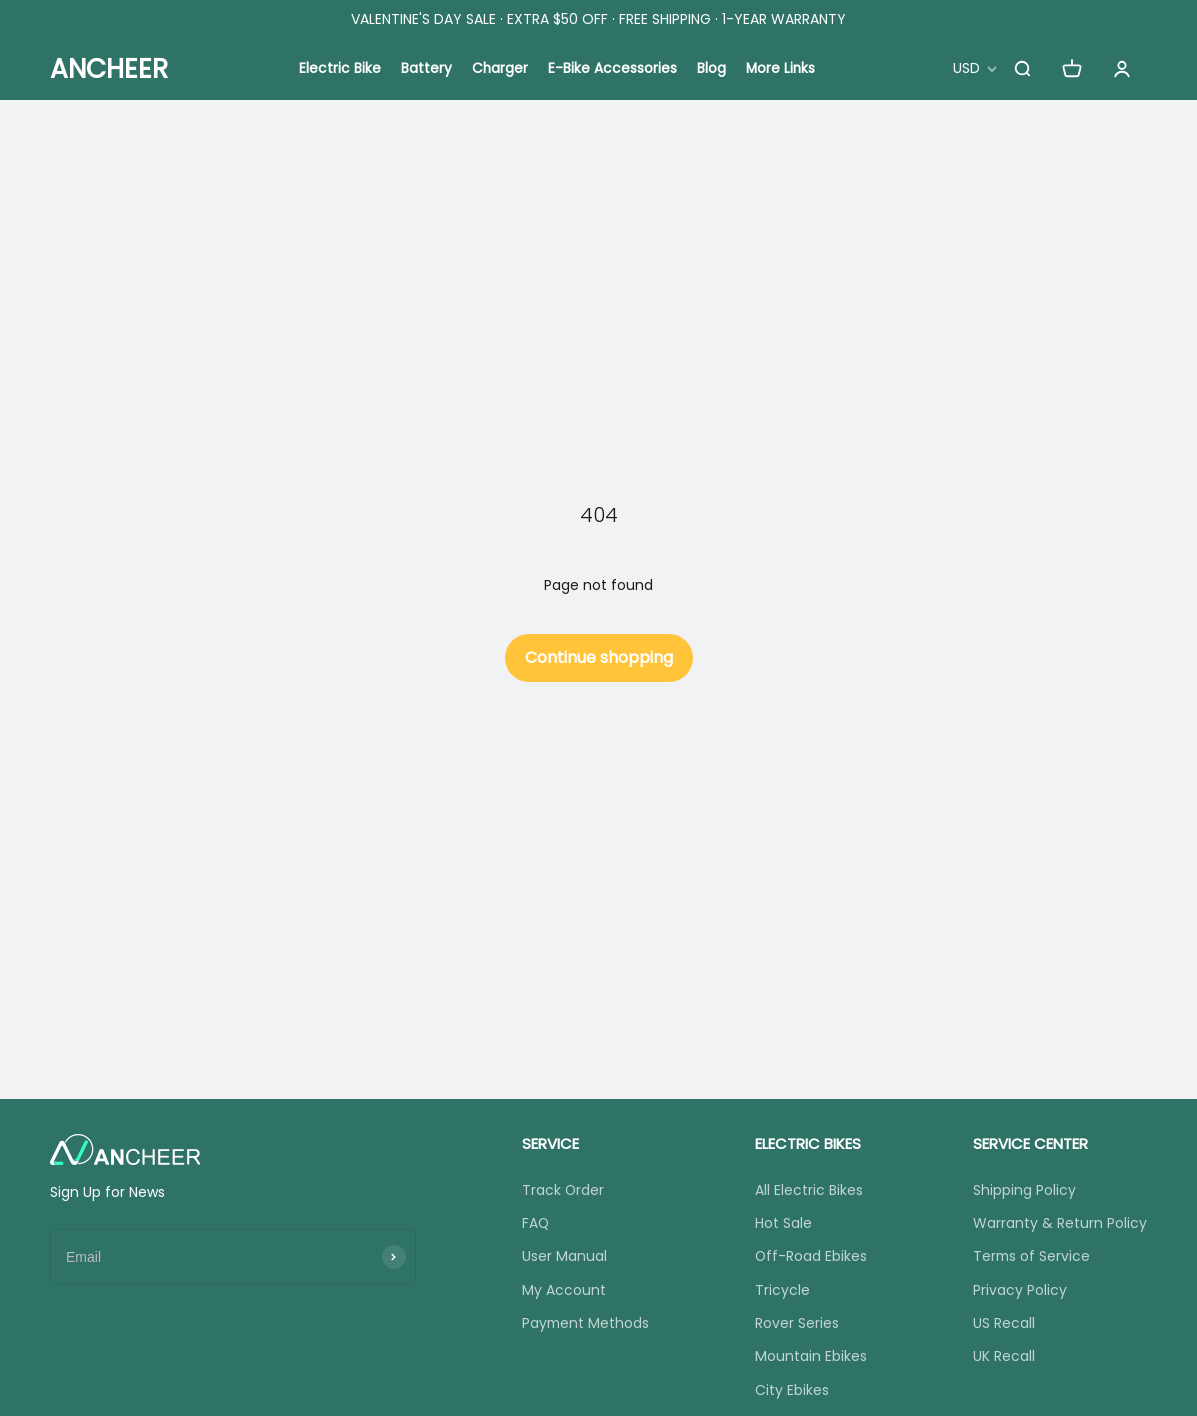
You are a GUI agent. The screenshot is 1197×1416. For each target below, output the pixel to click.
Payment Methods (585, 1324)
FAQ (535, 1223)
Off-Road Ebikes (811, 1257)
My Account (563, 1291)
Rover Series (797, 1324)
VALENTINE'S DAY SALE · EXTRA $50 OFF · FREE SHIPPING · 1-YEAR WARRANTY (598, 19)
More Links (781, 69)
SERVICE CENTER (1030, 1143)
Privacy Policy (1020, 1291)
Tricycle (782, 1291)
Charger (499, 69)
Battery (425, 69)
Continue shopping (599, 657)
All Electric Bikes (809, 1190)
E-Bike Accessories (612, 69)
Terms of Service (1032, 1257)
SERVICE (549, 1143)
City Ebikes (792, 1391)
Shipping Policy (1024, 1190)
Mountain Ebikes (811, 1358)
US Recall (1004, 1324)
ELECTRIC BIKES (808, 1143)
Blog (711, 69)
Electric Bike (339, 69)
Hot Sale (783, 1223)
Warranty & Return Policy (1060, 1223)
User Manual (563, 1257)
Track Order (562, 1190)
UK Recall (1004, 1358)
